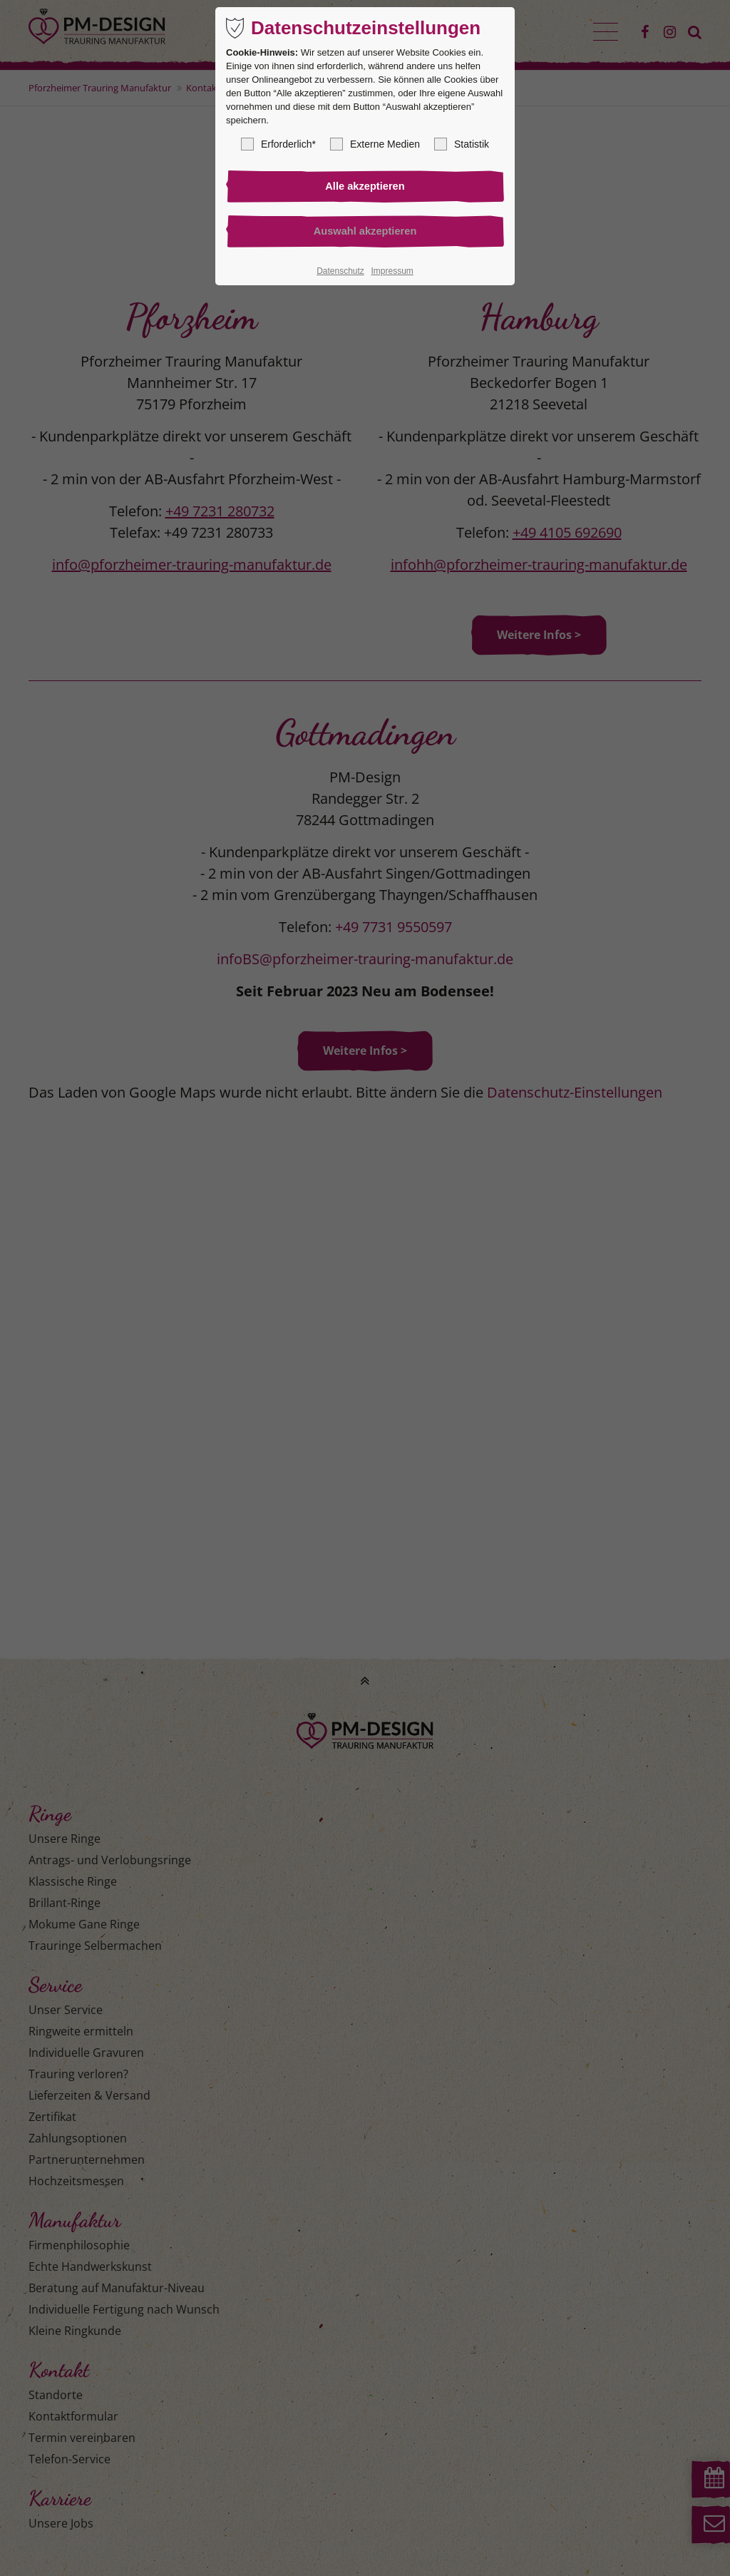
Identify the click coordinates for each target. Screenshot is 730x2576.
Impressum (392, 273)
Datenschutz (340, 273)
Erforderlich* (278, 144)
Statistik (461, 144)
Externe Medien (375, 144)
